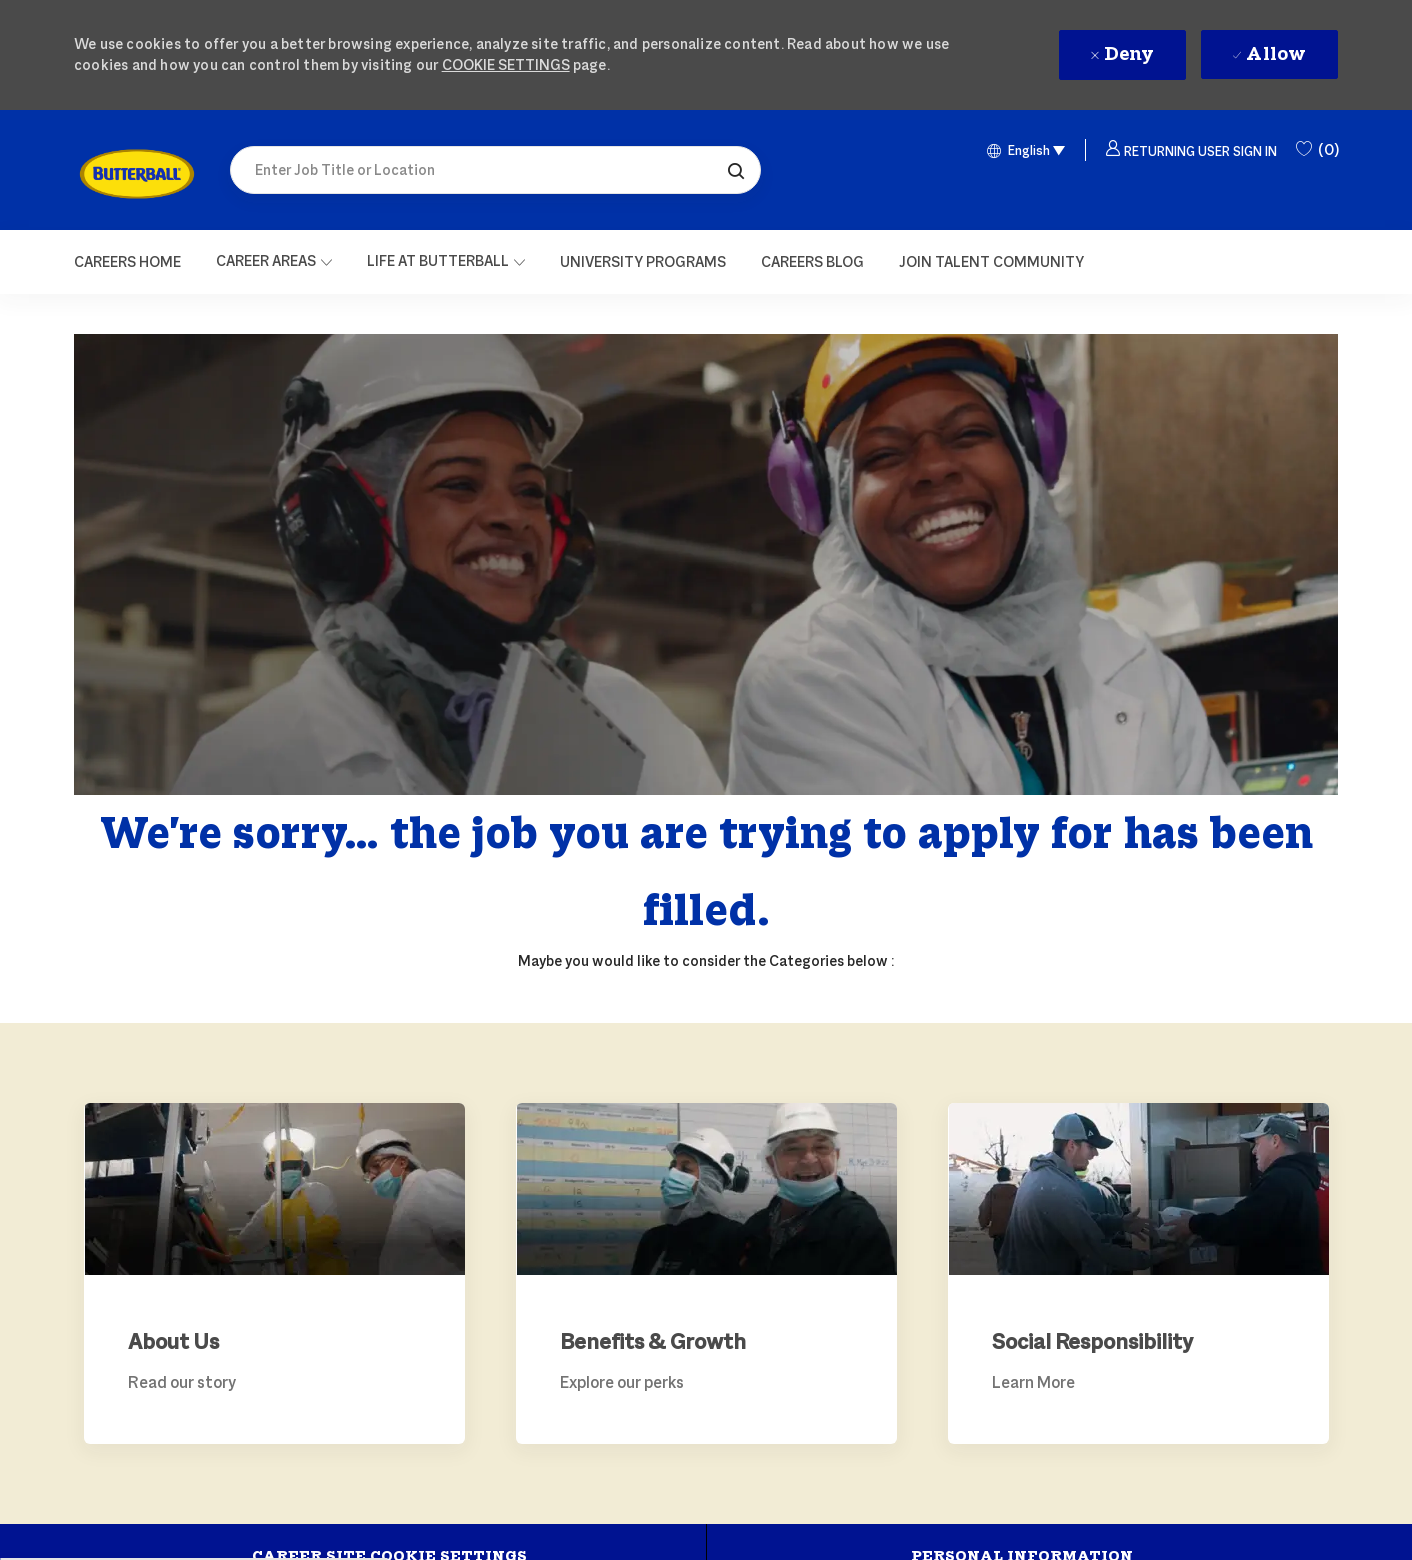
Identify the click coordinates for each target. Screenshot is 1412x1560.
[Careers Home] (127, 262)
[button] (736, 170)
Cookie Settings (506, 64)
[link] (137, 174)
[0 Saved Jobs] (1317, 150)
